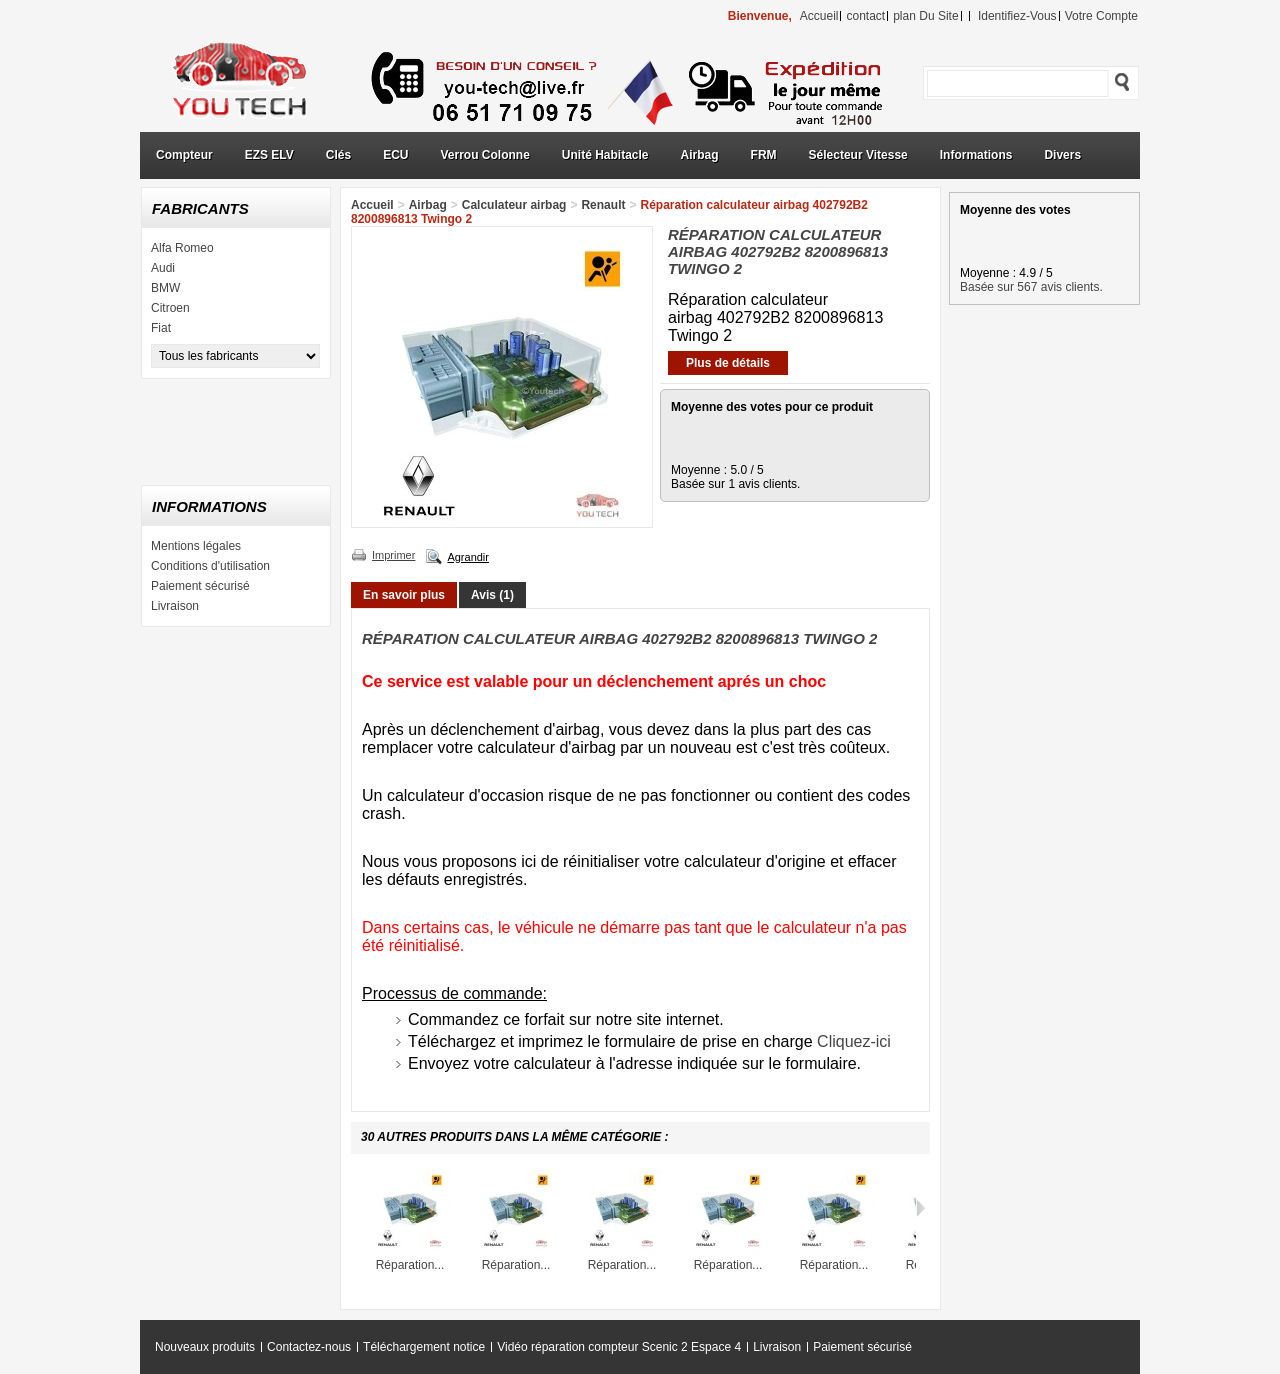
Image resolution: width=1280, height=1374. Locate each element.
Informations (976, 155)
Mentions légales (196, 546)
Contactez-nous (309, 1347)
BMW (165, 288)
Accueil (372, 205)
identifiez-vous (1017, 16)
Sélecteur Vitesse (858, 155)
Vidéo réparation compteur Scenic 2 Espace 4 (619, 1347)
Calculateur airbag (514, 205)
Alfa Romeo (182, 248)
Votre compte (1101, 16)
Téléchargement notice (424, 1347)
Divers (1062, 155)
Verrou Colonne (485, 155)
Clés (338, 155)
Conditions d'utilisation (210, 566)
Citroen (170, 308)
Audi (163, 268)
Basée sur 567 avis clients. (1031, 287)
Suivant (920, 1208)
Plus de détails (728, 363)
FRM (764, 155)
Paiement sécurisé (200, 586)
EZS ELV (269, 155)
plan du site (925, 16)
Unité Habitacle (605, 155)
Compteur (184, 155)
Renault (603, 205)
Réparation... (410, 1265)
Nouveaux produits (205, 1347)
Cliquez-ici (854, 1041)
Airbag (700, 155)
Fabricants (200, 208)
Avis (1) (492, 595)
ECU (395, 155)
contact (865, 16)
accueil (819, 16)
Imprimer (393, 555)
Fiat (161, 328)
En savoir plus (404, 595)
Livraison (175, 606)
